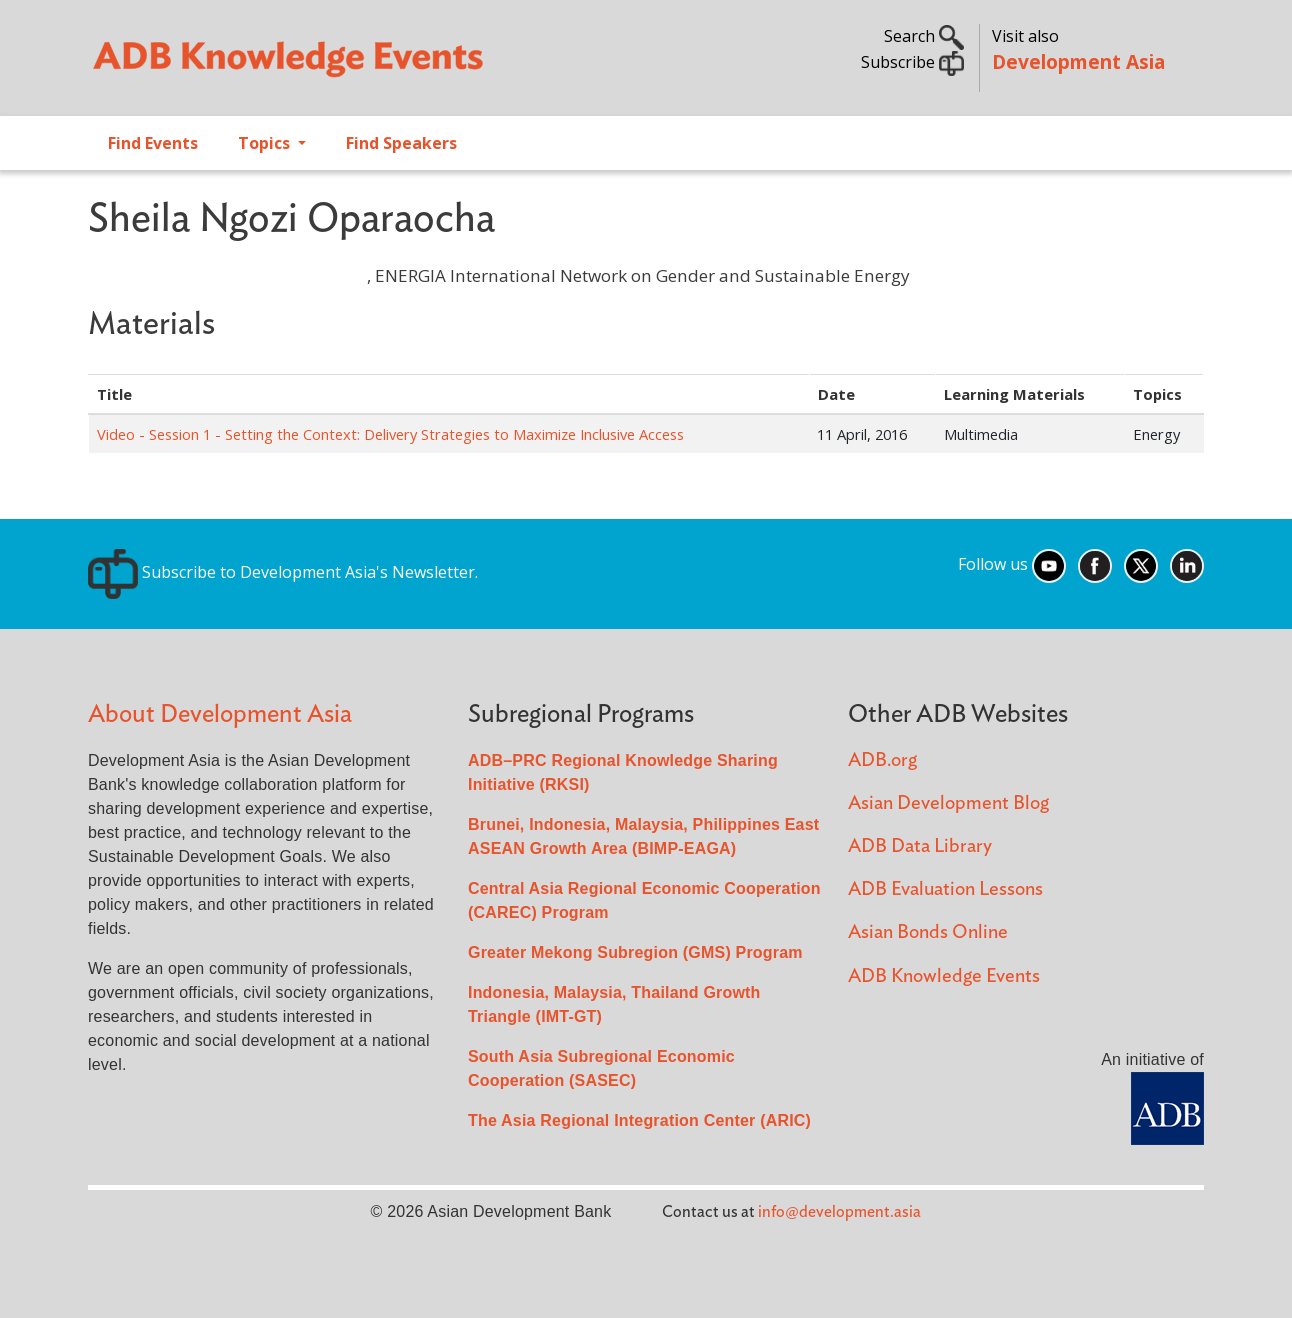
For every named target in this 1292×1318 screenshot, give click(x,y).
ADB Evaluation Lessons (945, 889)
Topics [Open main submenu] (266, 143)
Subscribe (912, 62)
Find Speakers (401, 143)
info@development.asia (839, 1212)
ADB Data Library (920, 846)
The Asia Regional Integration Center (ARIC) (639, 1120)
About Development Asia (220, 714)
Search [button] (924, 36)
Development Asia (1078, 61)
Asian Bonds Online (928, 932)
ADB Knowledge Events (944, 976)
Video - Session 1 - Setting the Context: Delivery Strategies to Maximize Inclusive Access (390, 434)
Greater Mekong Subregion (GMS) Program (635, 952)
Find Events (153, 143)
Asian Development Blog (948, 803)
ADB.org (882, 760)
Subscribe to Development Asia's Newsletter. (283, 572)
